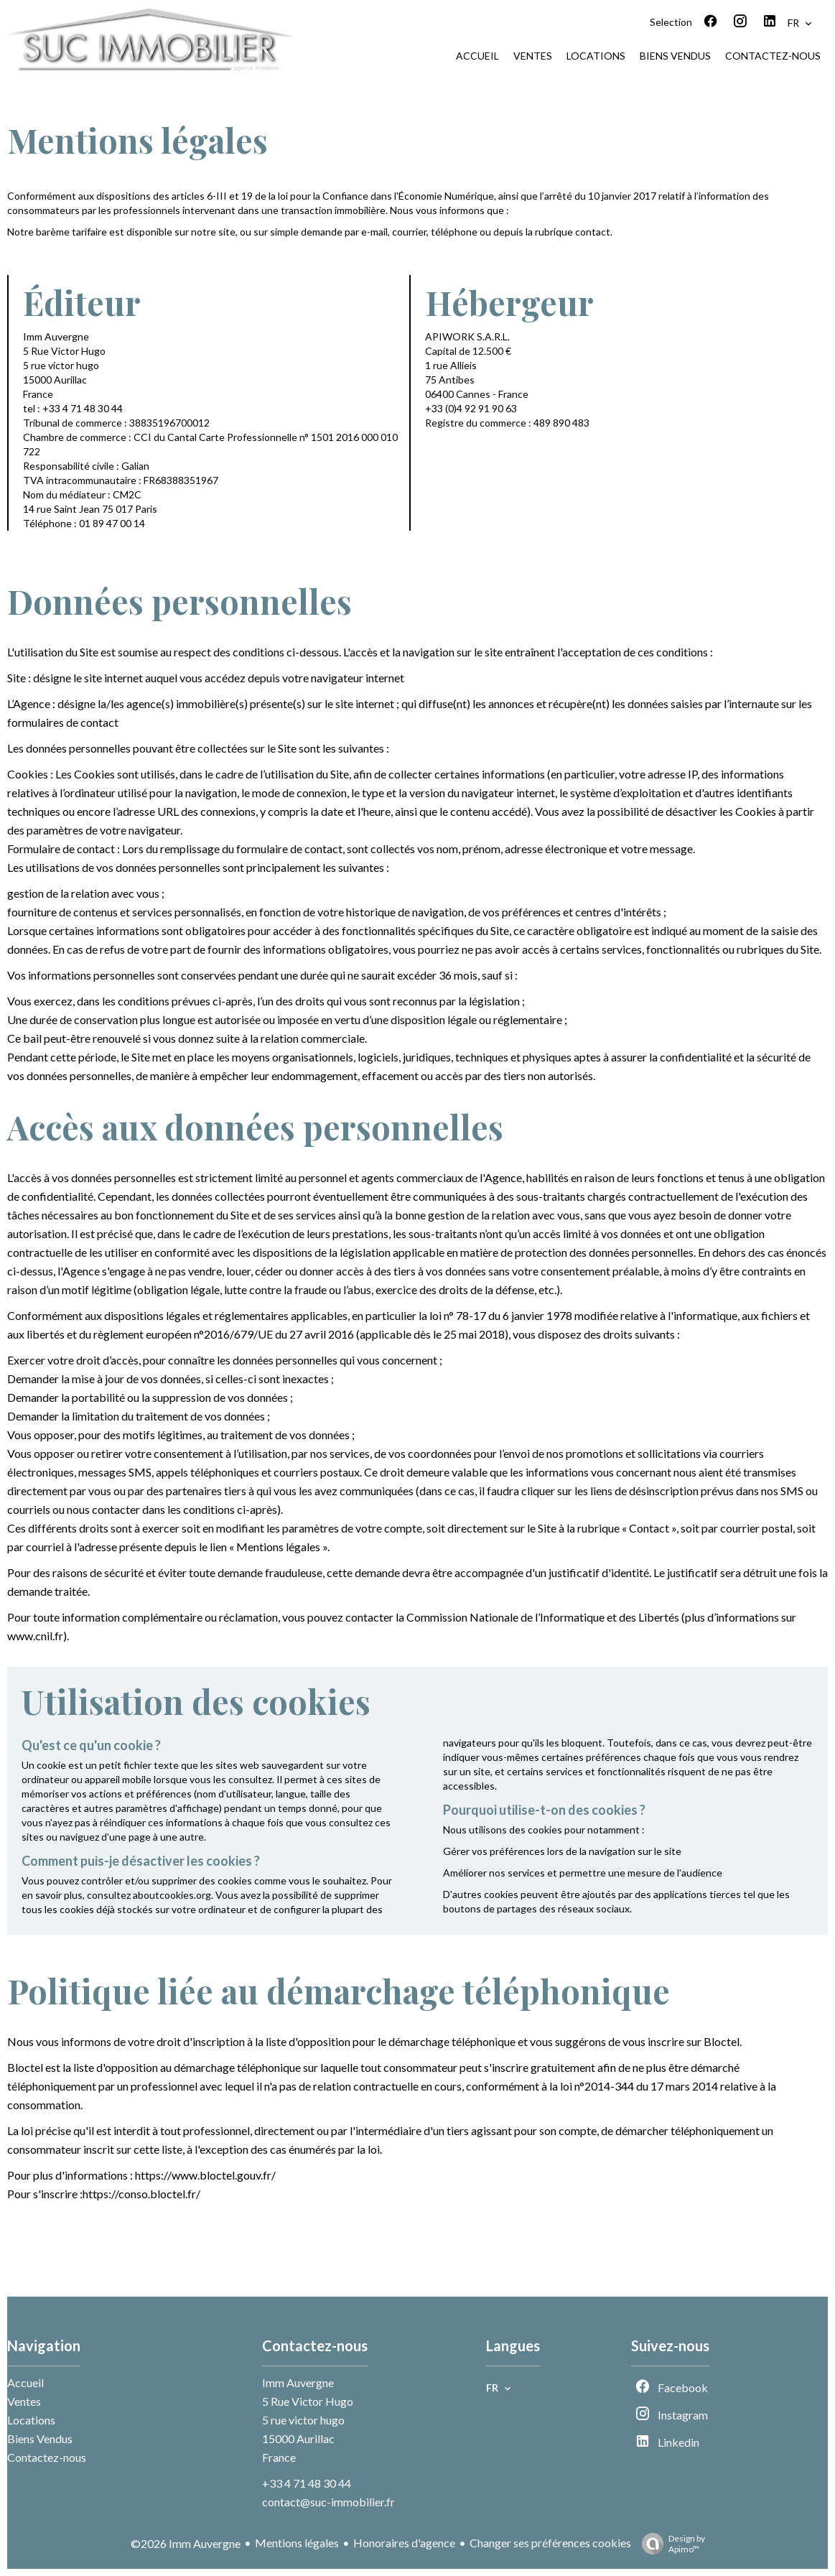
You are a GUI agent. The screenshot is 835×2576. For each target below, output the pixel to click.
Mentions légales (297, 2542)
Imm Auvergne (298, 2382)
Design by (670, 2543)
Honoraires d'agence (404, 2542)
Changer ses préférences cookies (550, 2542)
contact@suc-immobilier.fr (328, 2501)
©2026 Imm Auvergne (186, 2543)
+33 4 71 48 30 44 (306, 2483)
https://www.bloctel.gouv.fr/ (205, 2175)
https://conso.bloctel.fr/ (141, 2193)
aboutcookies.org (172, 1895)
